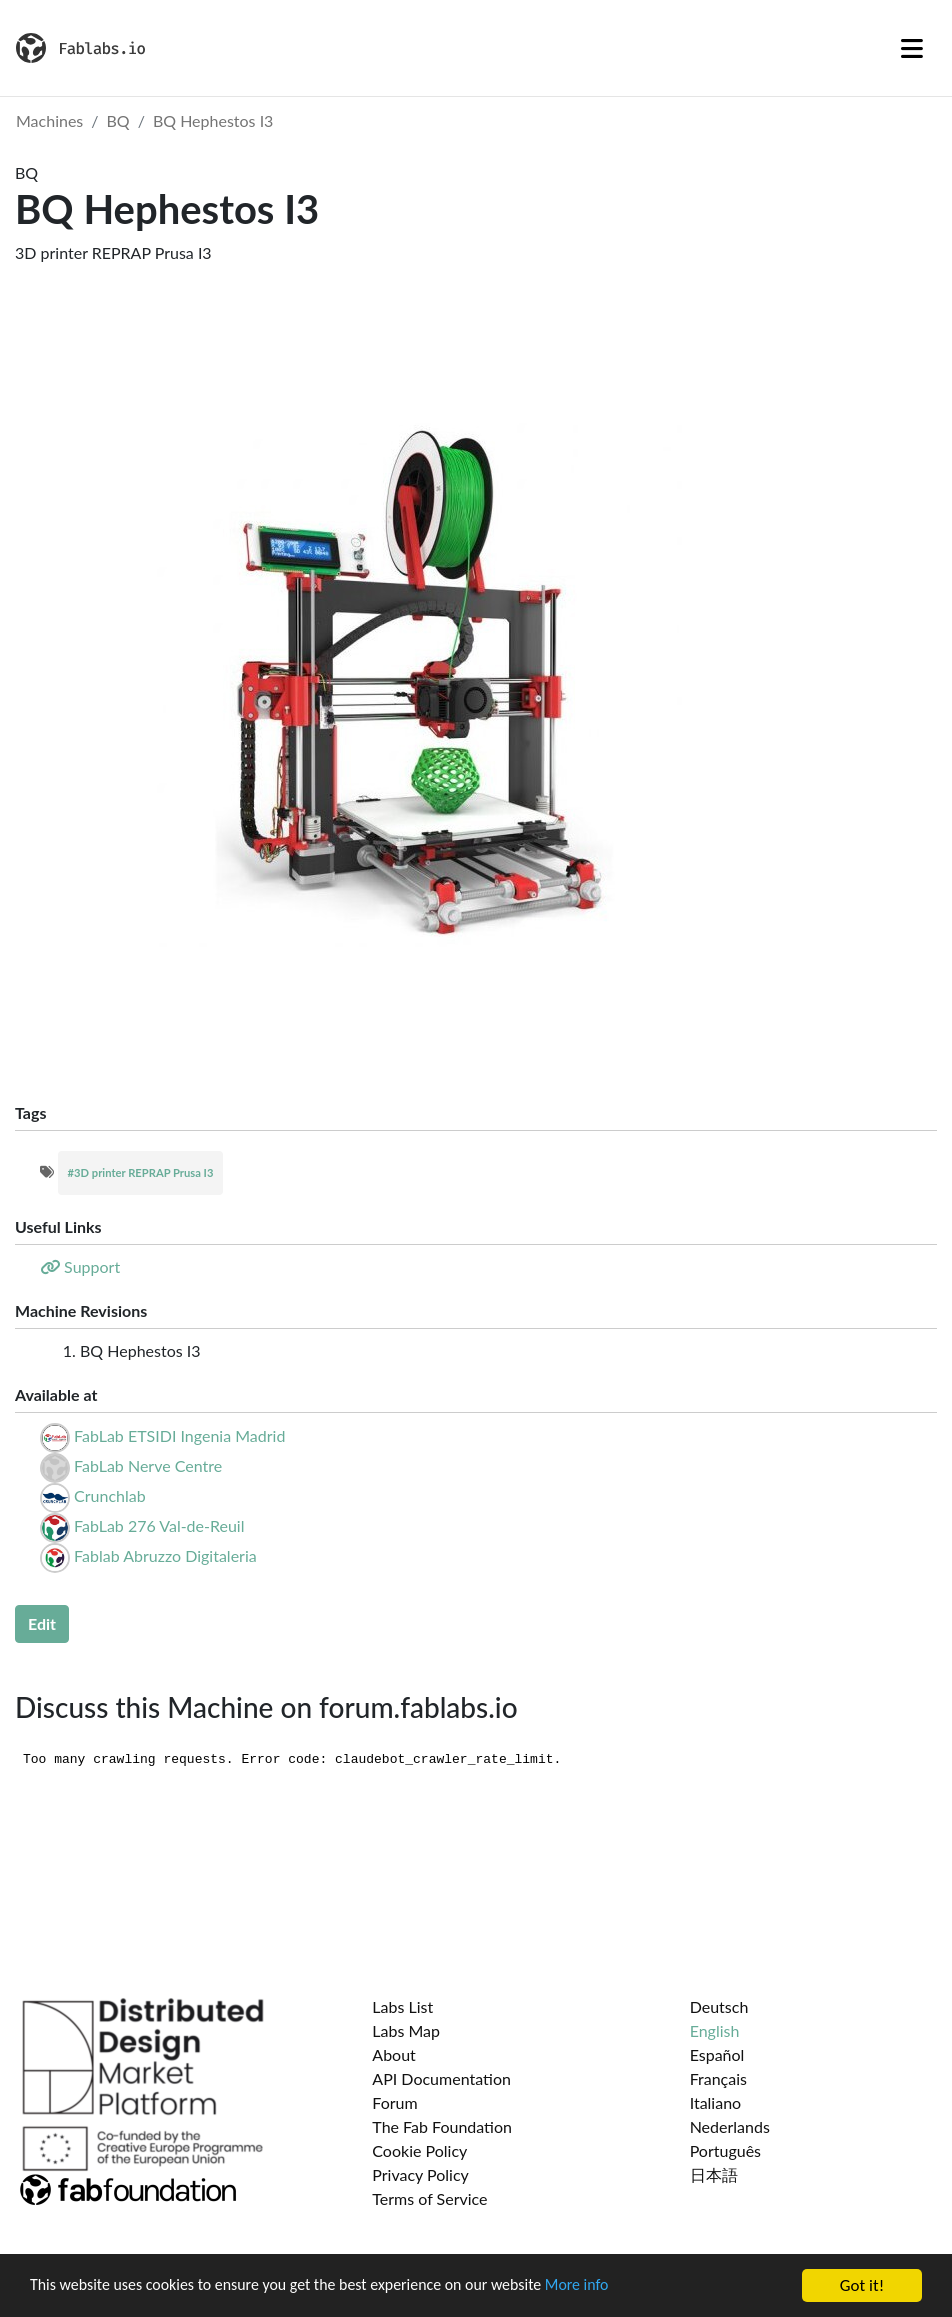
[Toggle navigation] (912, 48)
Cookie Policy (419, 2150)
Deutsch (719, 2006)
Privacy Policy (420, 2174)
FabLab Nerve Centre (148, 1465)
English (715, 2030)
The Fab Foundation (442, 2126)
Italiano (716, 2102)
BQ (118, 120)
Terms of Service (429, 2198)
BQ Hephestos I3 (213, 120)
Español (717, 2054)
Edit (42, 1623)
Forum (394, 2102)
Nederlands (730, 2126)
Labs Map (406, 2030)
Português (725, 2150)
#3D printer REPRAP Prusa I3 (141, 1172)
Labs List (402, 2006)
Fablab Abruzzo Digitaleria (165, 1555)
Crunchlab (110, 1495)
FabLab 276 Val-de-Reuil (159, 1525)
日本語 (714, 2174)
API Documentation (441, 2078)
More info (615, 2287)
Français (718, 2078)
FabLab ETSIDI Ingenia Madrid (179, 1435)
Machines (49, 120)
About (394, 2054)
